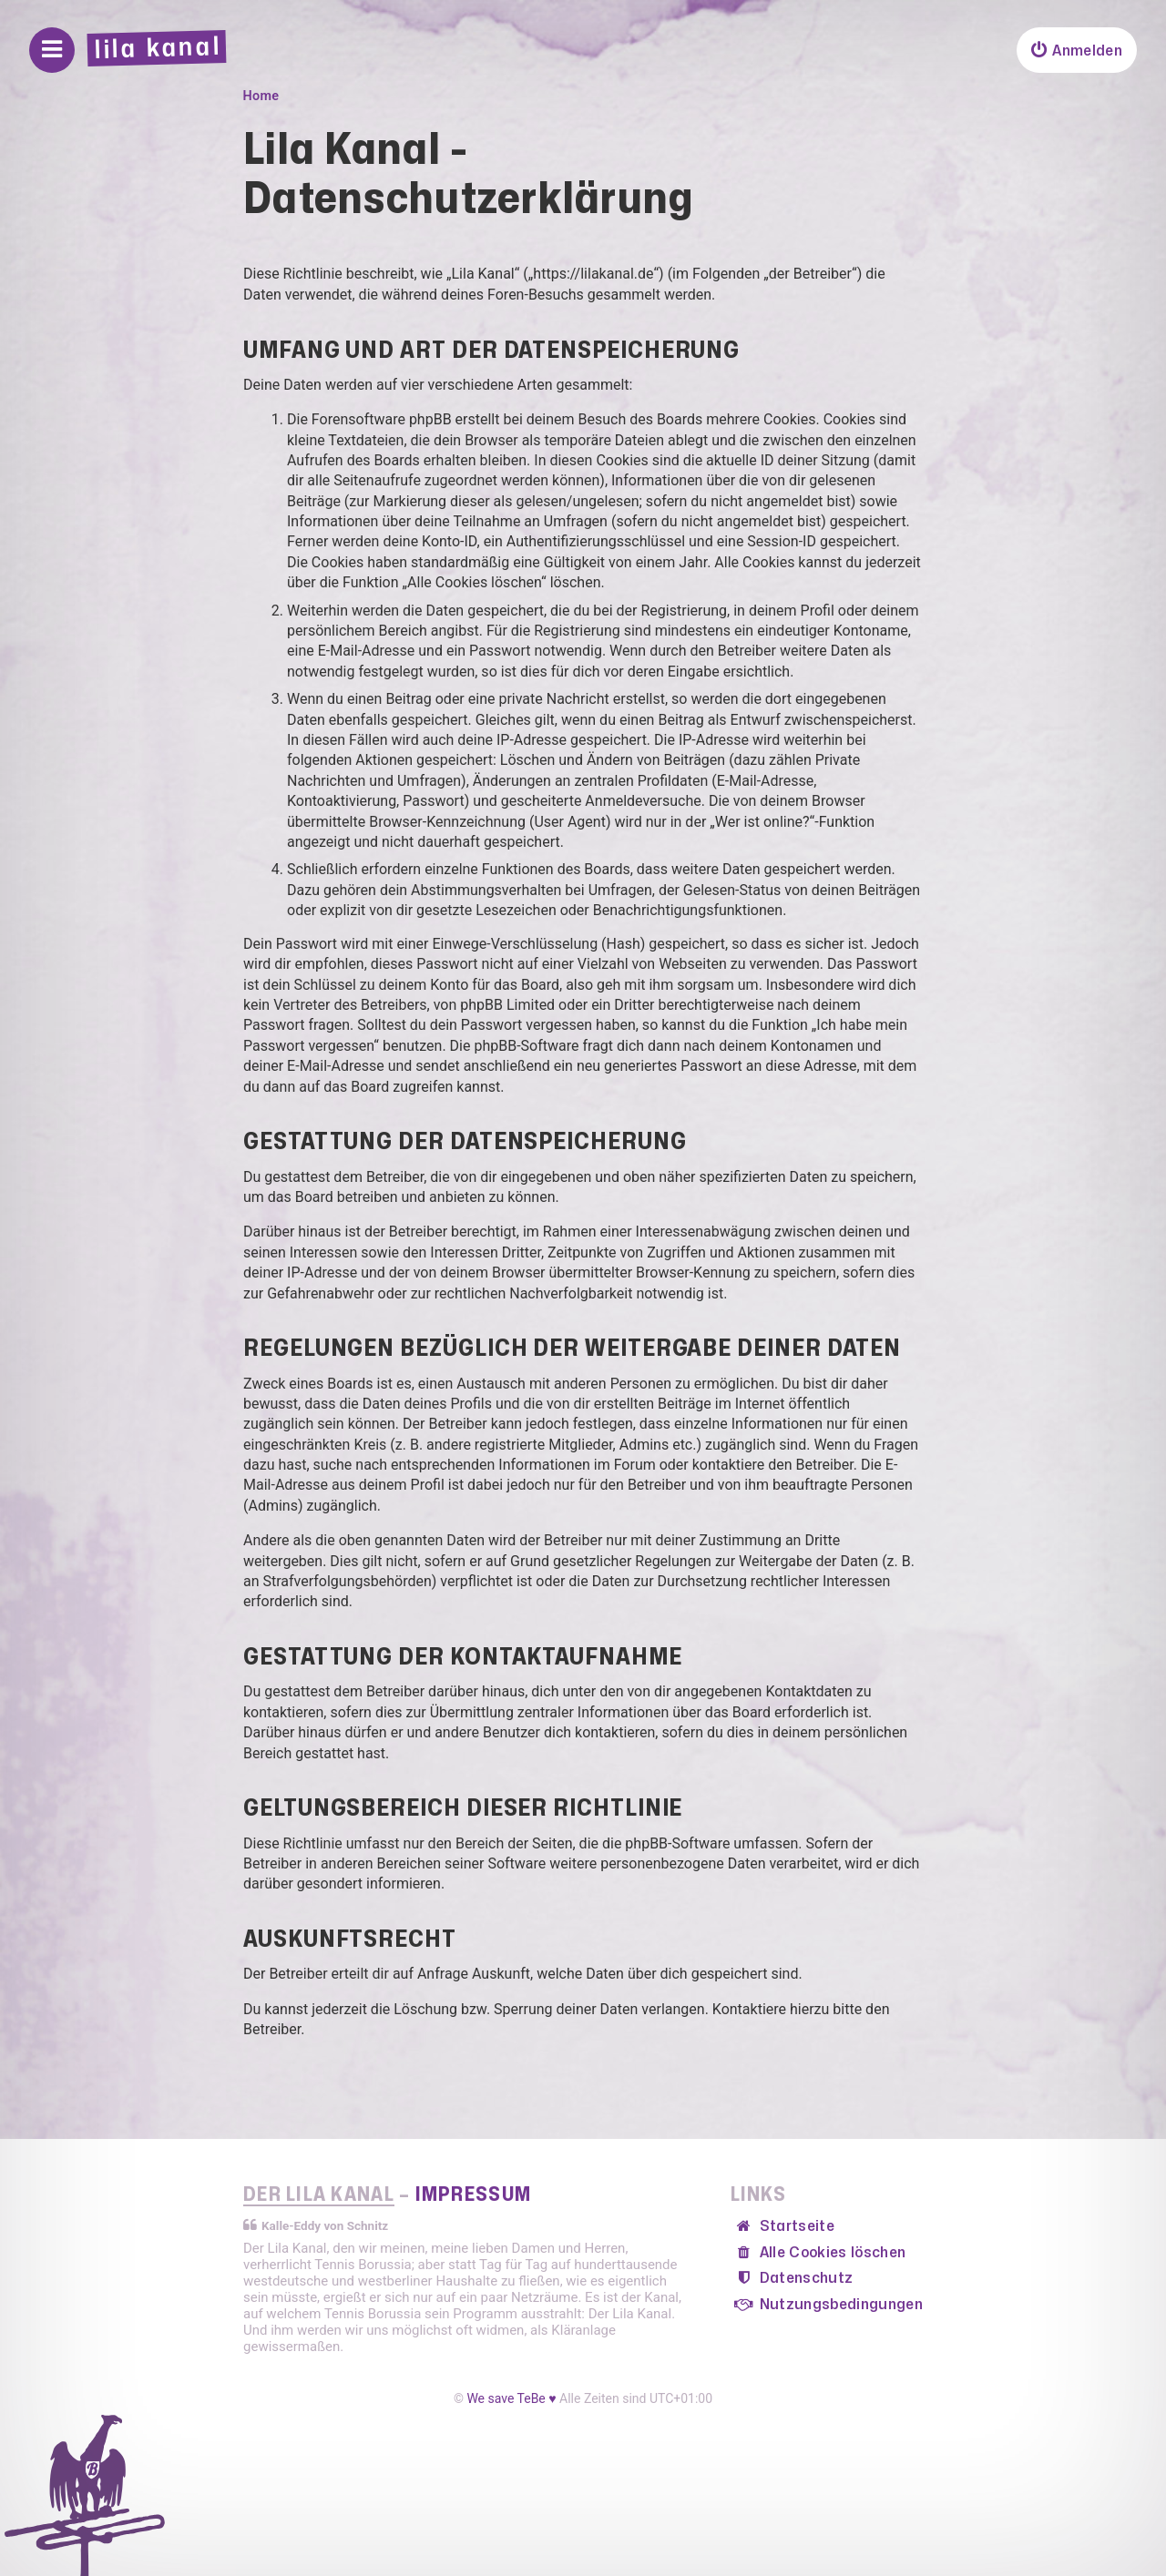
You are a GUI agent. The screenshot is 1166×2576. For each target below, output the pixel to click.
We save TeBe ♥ (511, 2398)
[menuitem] (1077, 50)
